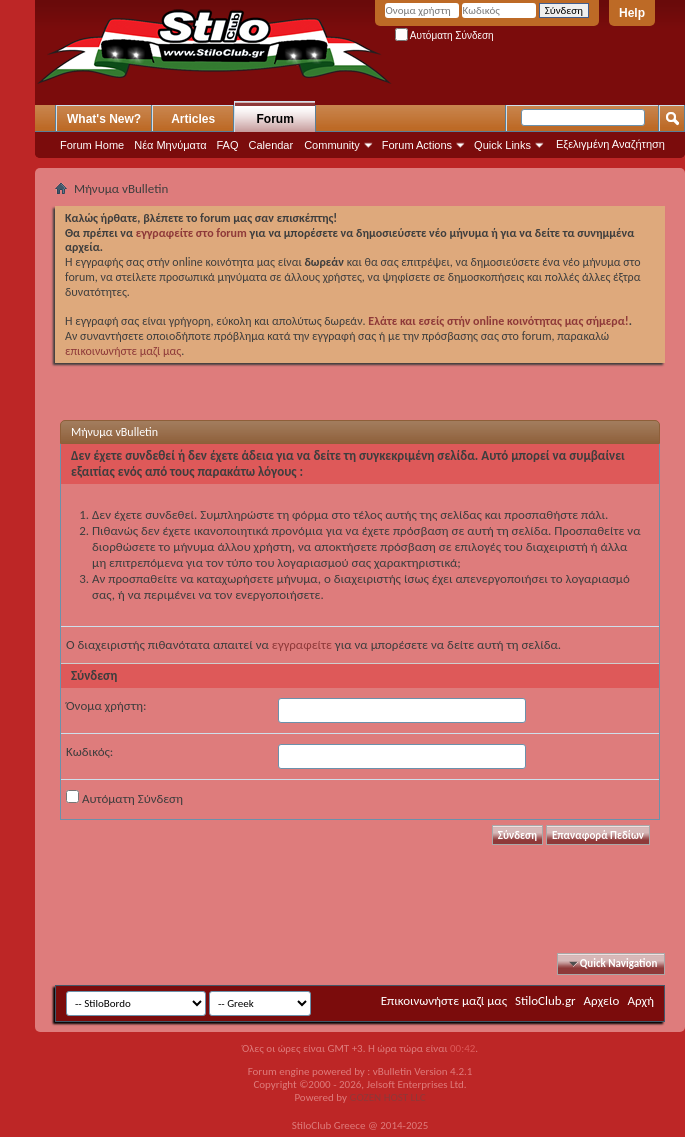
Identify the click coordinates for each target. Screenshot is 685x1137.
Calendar (271, 145)
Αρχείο (602, 1000)
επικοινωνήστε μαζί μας (123, 351)
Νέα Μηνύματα (170, 145)
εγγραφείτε (302, 644)
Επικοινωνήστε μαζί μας (444, 1000)
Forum (275, 119)
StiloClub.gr (545, 1000)
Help (632, 13)
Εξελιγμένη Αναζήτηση (610, 144)
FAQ (228, 145)
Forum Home (92, 145)
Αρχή (640, 1000)
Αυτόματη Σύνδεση (444, 35)
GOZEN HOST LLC (388, 1097)
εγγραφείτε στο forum (193, 233)
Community (332, 145)
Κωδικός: (89, 751)
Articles (193, 119)
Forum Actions (417, 145)
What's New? (104, 119)
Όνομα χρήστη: (106, 705)
